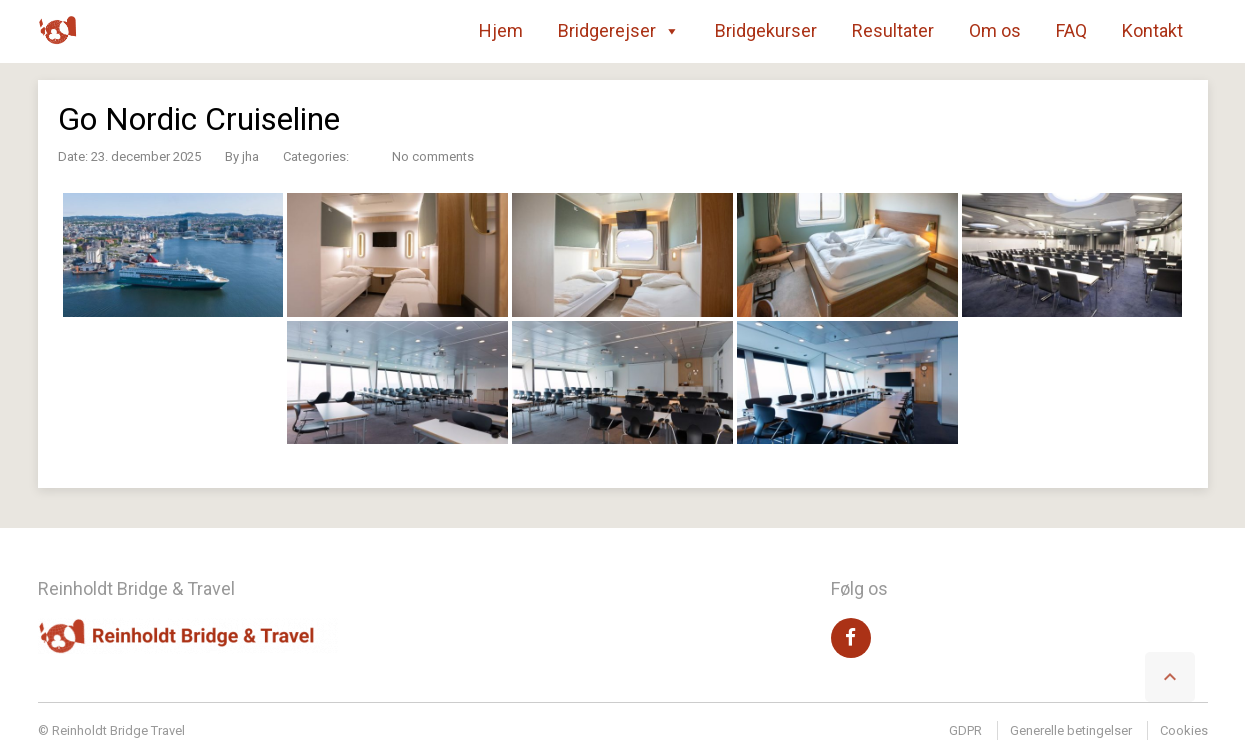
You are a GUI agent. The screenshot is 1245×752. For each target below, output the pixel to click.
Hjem (501, 30)
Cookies (1184, 730)
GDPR (965, 730)
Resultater (893, 30)
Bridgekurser (766, 30)
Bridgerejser (619, 31)
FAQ (1071, 30)
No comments (433, 156)
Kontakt (1152, 30)
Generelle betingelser (1071, 730)
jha (250, 156)
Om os (995, 30)
